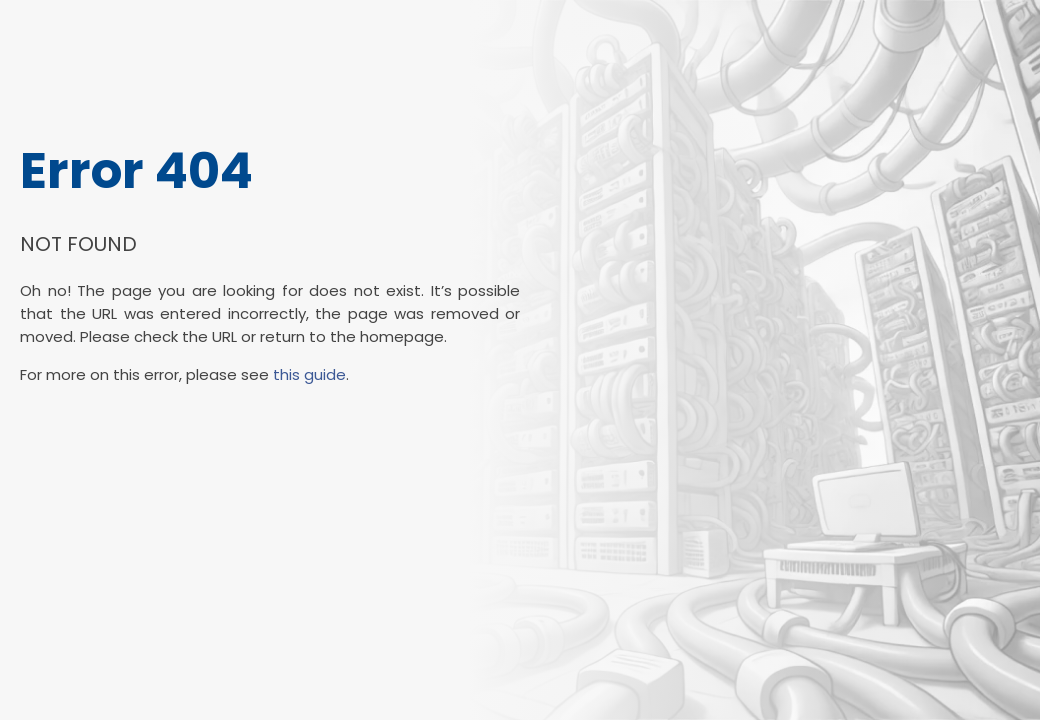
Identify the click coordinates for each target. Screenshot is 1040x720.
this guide (309, 374)
